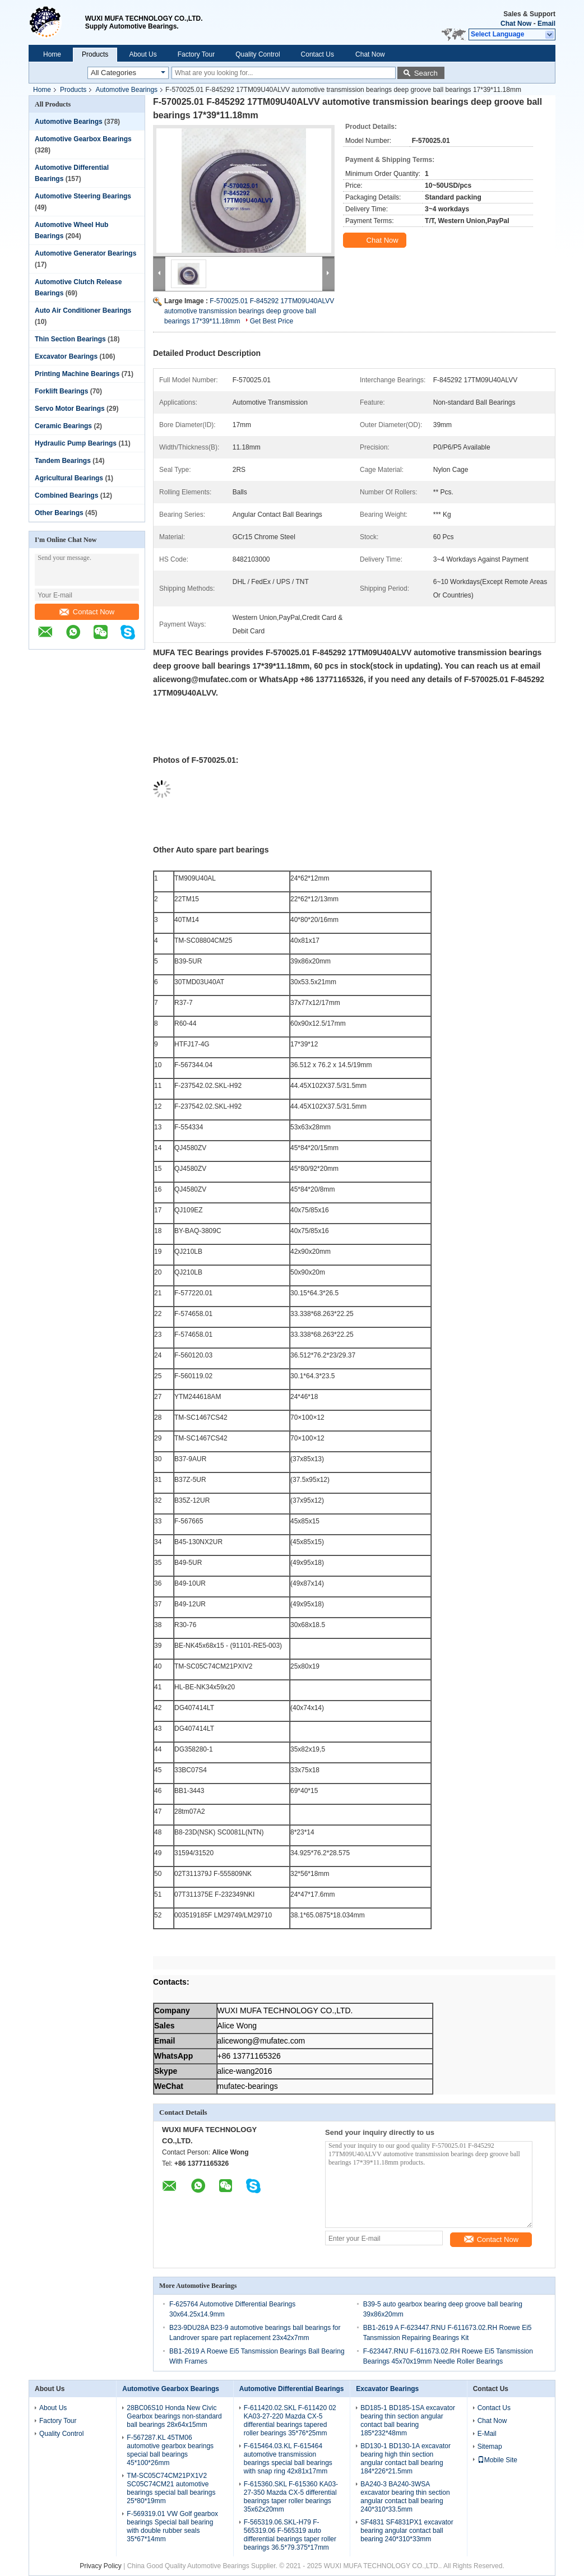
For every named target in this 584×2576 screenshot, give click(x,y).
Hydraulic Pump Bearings (76, 443)
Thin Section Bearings (70, 339)
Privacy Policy (101, 2566)
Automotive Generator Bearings (85, 253)
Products (95, 54)
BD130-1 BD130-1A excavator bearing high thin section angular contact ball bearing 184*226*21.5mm (405, 2458)
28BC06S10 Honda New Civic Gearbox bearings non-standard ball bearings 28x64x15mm (174, 2416)
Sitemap (490, 2446)
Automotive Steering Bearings (83, 196)
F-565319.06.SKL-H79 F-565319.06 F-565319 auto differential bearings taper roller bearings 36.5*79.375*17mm (290, 2534)
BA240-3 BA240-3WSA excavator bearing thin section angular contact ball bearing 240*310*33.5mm (404, 2496)
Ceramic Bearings (63, 426)
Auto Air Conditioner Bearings (83, 310)
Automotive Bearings (126, 90)
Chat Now (515, 23)
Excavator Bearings (66, 356)
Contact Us (317, 54)
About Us (142, 54)
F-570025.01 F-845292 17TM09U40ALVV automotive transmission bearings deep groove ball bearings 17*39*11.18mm (249, 311)
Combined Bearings (66, 495)
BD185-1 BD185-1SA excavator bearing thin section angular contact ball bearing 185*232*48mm (407, 2420)
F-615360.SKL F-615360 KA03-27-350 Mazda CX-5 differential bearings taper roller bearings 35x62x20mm (291, 2496)
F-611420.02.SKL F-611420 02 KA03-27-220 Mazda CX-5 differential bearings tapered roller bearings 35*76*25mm (290, 2420)
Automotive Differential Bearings (291, 2389)
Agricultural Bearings (69, 478)
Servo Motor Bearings (70, 409)
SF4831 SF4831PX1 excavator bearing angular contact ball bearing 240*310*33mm (406, 2530)
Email (546, 23)
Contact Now (86, 612)
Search (426, 73)
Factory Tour (196, 54)
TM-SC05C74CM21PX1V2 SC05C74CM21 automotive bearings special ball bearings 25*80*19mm (171, 2488)
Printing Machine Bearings (77, 374)
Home (52, 54)
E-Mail (487, 2434)
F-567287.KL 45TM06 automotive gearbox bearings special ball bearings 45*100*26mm (170, 2450)
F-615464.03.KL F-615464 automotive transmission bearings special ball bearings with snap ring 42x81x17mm (288, 2458)
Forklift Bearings (61, 391)
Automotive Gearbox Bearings (83, 139)
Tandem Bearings (63, 461)
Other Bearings (59, 513)
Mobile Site (497, 2460)
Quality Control (257, 54)
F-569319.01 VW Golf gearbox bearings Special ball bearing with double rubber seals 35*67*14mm (172, 2526)
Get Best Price (271, 321)
